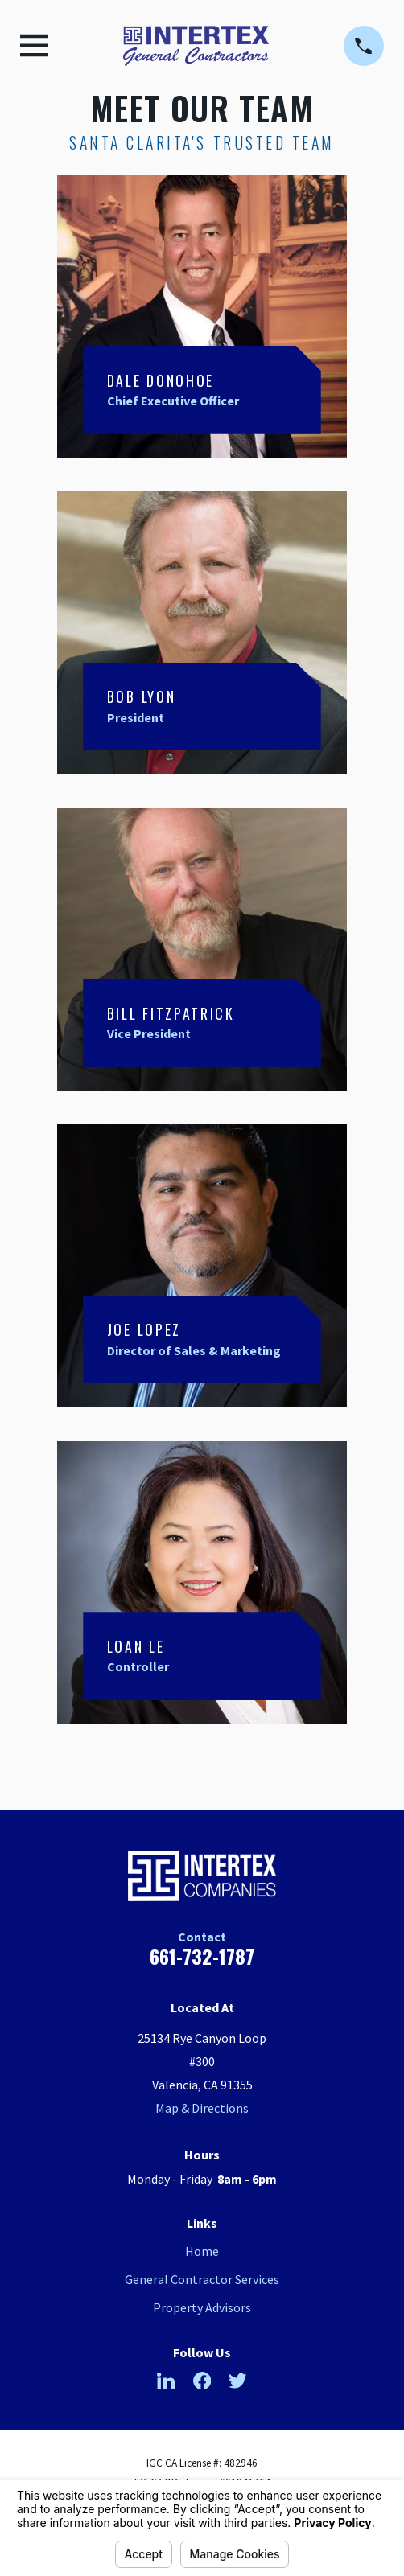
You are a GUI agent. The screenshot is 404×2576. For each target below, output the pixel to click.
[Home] (195, 46)
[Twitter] (237, 2380)
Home (202, 2251)
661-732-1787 (202, 1955)
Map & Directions (202, 2108)
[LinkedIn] (166, 2380)
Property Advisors (202, 2307)
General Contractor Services (202, 2279)
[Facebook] (202, 2380)
